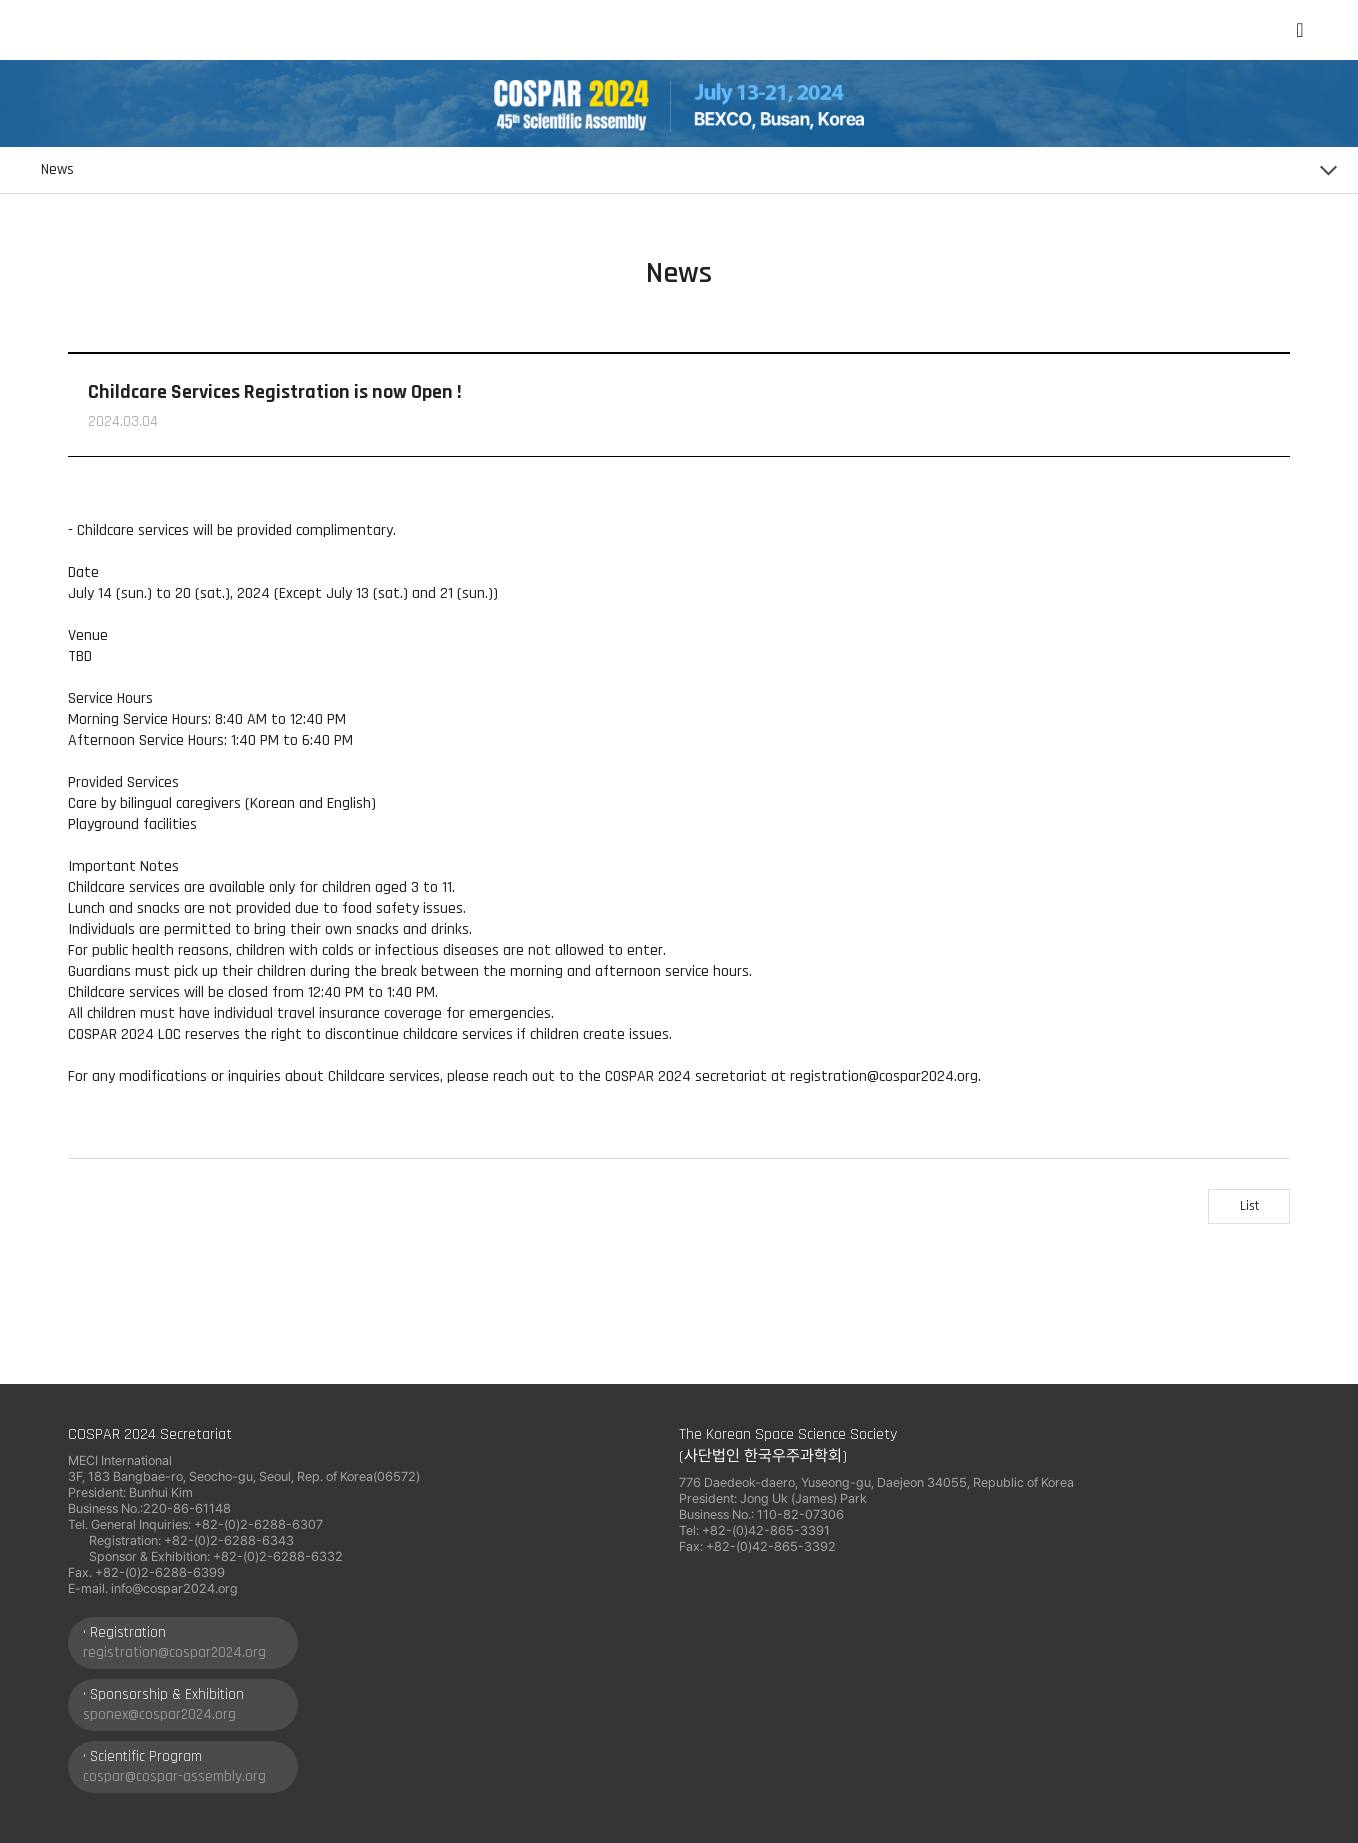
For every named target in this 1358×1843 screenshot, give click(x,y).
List (1249, 1206)
